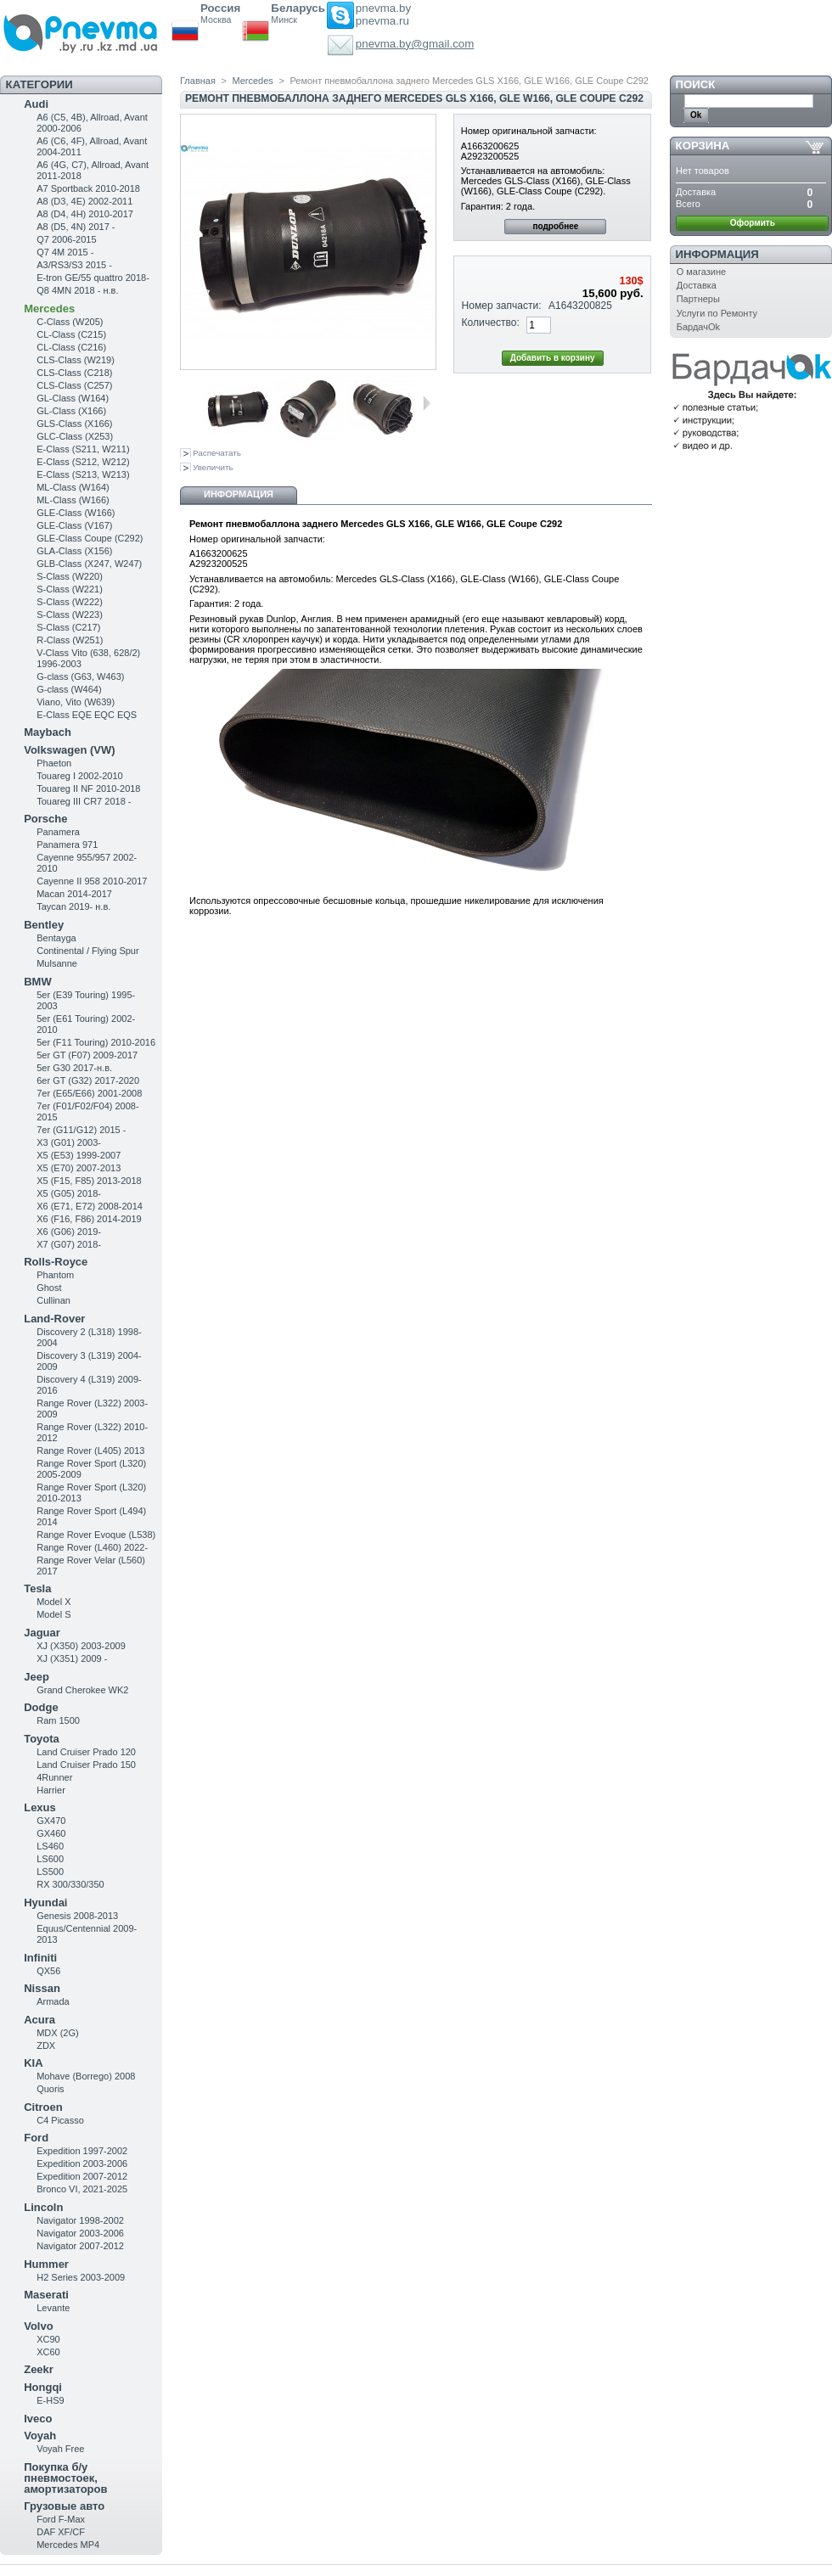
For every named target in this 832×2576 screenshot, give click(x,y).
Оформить (752, 222)
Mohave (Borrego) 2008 (86, 2076)
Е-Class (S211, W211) (83, 449)
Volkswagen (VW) (69, 750)
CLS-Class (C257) (74, 385)
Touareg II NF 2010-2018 (88, 788)
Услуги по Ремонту (717, 313)
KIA (33, 2063)
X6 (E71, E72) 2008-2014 (90, 1206)
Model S (53, 1614)
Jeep (36, 1676)
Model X (53, 1602)
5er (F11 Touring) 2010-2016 (96, 1042)
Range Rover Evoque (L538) (96, 1534)
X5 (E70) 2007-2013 (79, 1168)
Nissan (42, 1988)
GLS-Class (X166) (74, 423)
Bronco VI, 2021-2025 (82, 2189)
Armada (53, 2001)
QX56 (48, 1971)
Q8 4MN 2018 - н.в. (77, 290)
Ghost (49, 1287)
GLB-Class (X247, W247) (89, 563)
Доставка (697, 285)
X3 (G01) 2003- (69, 1142)
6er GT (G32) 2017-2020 (88, 1080)
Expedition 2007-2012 (82, 2176)
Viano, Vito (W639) (76, 702)
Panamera (58, 832)
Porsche (45, 818)
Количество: (491, 322)
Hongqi (43, 2387)
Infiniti (40, 1957)
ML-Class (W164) (73, 487)
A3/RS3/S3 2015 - (74, 265)
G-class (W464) (69, 689)
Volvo (38, 2326)
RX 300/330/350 (70, 1884)
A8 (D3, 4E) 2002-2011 (84, 201)
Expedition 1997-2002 (82, 2151)
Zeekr (38, 2369)
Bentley (44, 924)
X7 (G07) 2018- (69, 1244)
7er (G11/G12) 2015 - (81, 1130)
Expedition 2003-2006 (82, 2163)
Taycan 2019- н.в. (73, 906)
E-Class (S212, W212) (83, 462)
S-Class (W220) (70, 576)
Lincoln (43, 2207)
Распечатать (217, 452)
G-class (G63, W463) (80, 676)
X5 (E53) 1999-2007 (79, 1155)
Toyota (41, 1738)
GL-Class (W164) (73, 398)
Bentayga (56, 938)
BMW (38, 981)
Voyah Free (60, 2449)
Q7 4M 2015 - (65, 252)
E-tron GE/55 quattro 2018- (93, 277)
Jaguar (42, 1632)
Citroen (43, 2107)
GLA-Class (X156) (74, 551)
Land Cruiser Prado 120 (86, 1752)
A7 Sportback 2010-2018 (88, 188)
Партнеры (698, 299)
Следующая (426, 403)
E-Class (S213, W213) (83, 474)
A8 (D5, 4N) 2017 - (76, 227)
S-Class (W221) (70, 589)
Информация (238, 494)
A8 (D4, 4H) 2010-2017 (85, 214)
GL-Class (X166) (71, 411)
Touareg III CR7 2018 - (84, 801)
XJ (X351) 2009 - (72, 1658)
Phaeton (54, 763)
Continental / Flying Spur (87, 951)
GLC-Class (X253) (75, 436)
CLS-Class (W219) (76, 360)
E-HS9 (50, 2400)
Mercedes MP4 (68, 2545)
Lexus (40, 1807)
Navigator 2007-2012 (80, 2246)
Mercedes (49, 308)
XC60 (48, 2352)
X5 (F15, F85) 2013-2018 (89, 1181)
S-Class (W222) (70, 602)
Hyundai (45, 1902)
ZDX (46, 2045)
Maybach (47, 732)
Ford (36, 2137)
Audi (36, 104)
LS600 (50, 1859)
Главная (198, 81)
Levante (53, 2308)
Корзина (703, 145)
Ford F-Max (61, 2519)
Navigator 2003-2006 (80, 2233)
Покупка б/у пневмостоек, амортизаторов (65, 2478)
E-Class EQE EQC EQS (87, 715)
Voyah (40, 2435)
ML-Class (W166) (73, 500)
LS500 (50, 1871)
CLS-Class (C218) (74, 373)
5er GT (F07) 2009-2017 (87, 1055)
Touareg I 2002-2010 (80, 776)
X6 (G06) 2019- (69, 1231)
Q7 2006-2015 (66, 239)
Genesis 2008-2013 (77, 1916)
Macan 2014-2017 (74, 894)
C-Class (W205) (70, 322)
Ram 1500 (58, 1720)
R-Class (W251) (70, 640)
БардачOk (698, 327)
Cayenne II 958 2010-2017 (92, 881)
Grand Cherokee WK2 (82, 1690)
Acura (39, 2019)
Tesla (37, 1588)
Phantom (55, 1275)
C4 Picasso (60, 2120)
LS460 (50, 1846)
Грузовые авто (64, 2506)
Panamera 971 (67, 844)
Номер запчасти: (502, 305)
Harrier (51, 1790)
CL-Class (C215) (71, 334)
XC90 (48, 2339)
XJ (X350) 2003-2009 (81, 1646)
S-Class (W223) (70, 614)
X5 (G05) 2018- (69, 1193)
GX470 (51, 1821)
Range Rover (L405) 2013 (90, 1450)
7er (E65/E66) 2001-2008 (89, 1093)
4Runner (54, 1777)
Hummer (46, 2264)
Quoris (50, 2089)
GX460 (51, 1833)
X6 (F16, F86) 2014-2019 (89, 1219)
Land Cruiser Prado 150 (86, 1764)
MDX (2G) (58, 2033)
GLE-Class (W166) (76, 513)
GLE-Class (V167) (74, 525)
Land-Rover (54, 1318)
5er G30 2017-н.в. (74, 1068)
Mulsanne (57, 963)
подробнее (555, 226)
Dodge (41, 1707)
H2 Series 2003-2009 (81, 2277)
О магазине (701, 272)
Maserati (46, 2294)
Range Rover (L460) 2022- (92, 1547)
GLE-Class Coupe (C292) (90, 538)
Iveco (38, 2418)
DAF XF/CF (61, 2532)
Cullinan (53, 1300)
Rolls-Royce (55, 1261)
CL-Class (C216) (71, 347)
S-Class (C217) (68, 627)
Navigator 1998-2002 (80, 2220)
